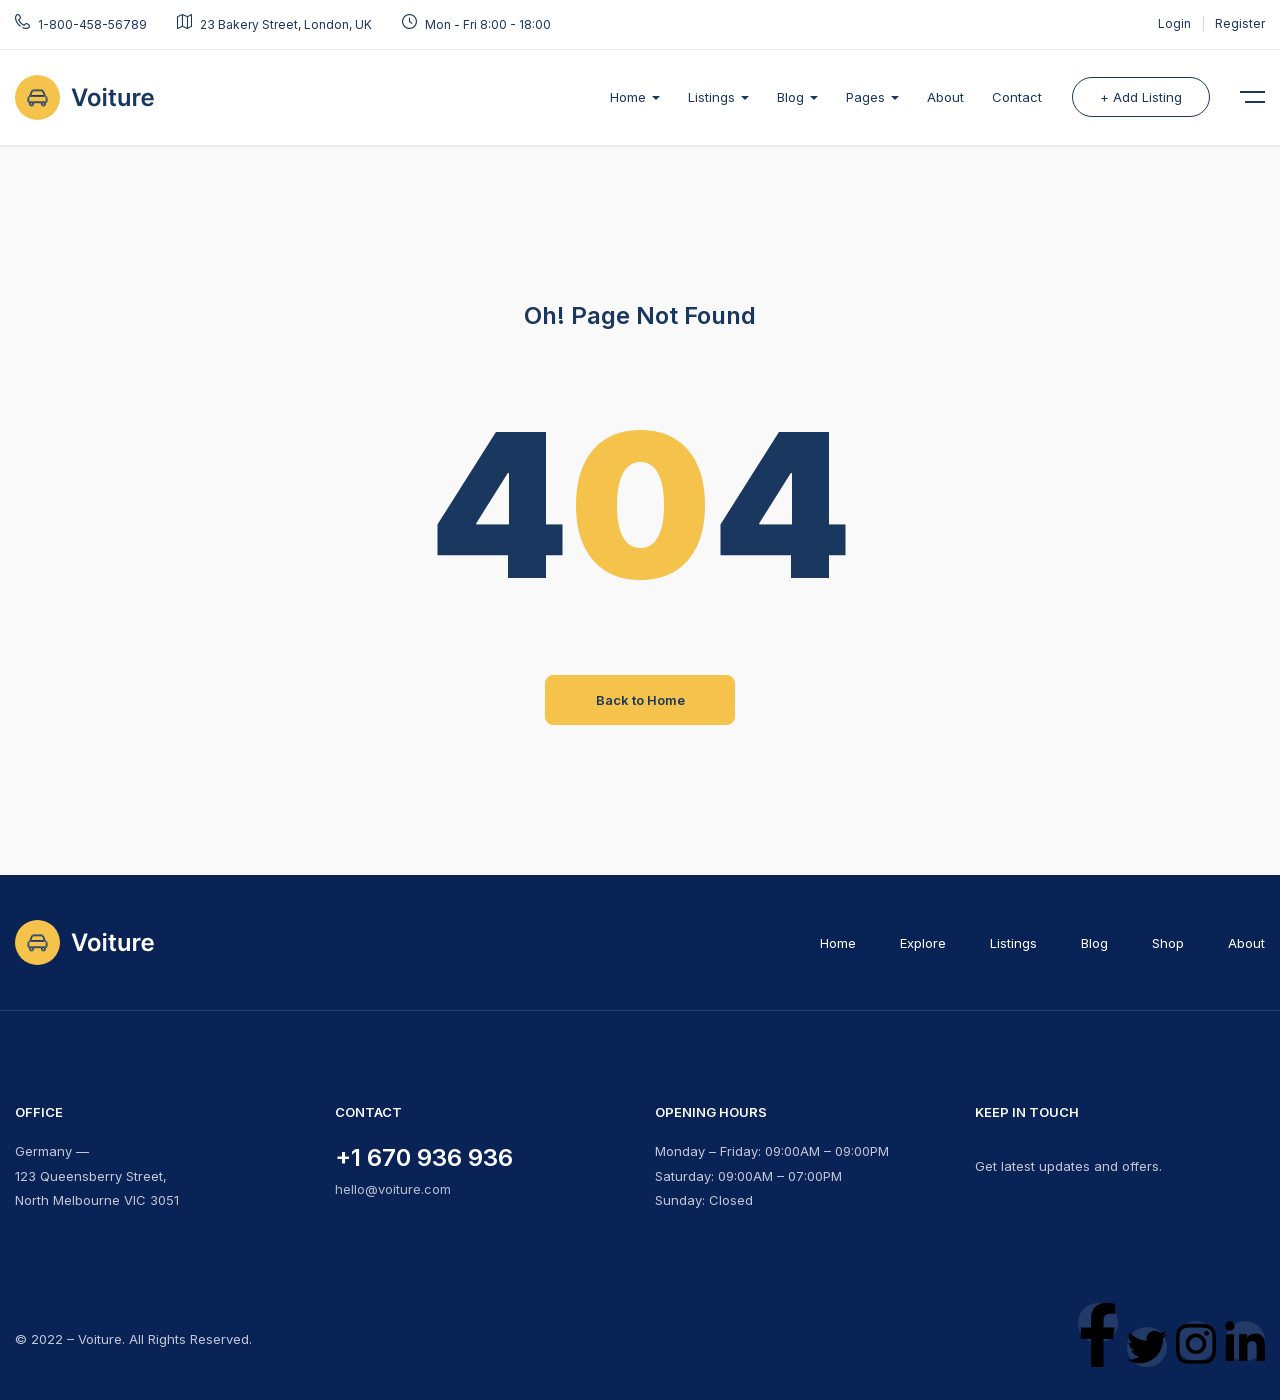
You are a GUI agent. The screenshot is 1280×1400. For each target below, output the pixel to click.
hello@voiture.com (393, 1189)
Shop (1168, 943)
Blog (797, 97)
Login (1176, 23)
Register (1240, 23)
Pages (872, 97)
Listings (718, 97)
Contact (1017, 97)
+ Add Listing (1141, 97)
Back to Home (640, 700)
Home (635, 97)
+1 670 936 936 (424, 1157)
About (945, 97)
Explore (923, 943)
